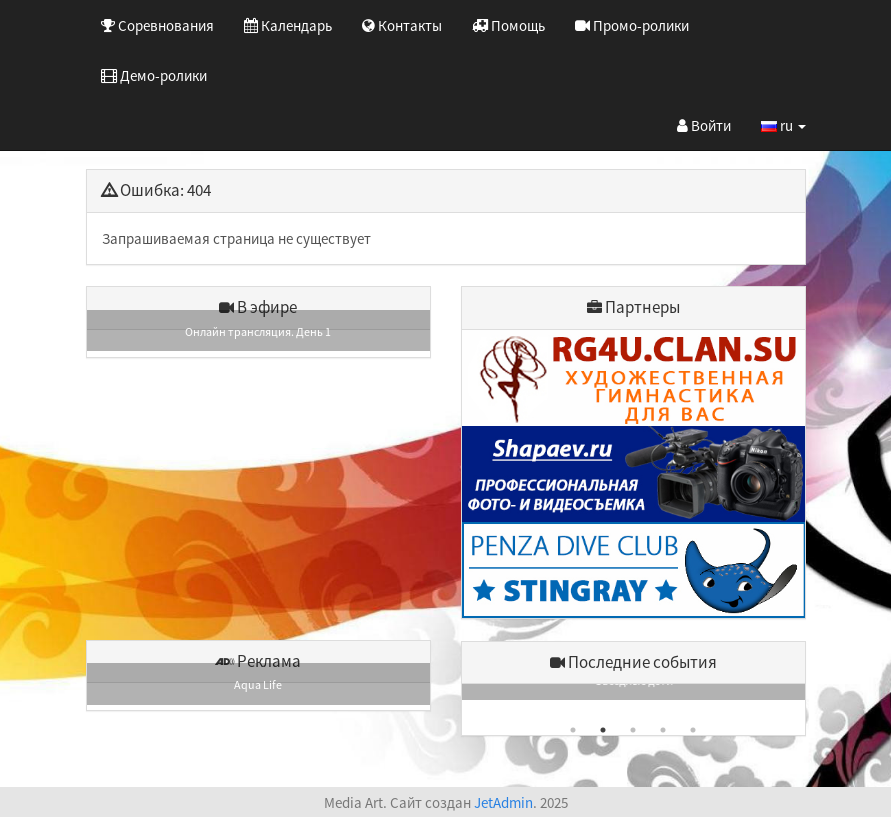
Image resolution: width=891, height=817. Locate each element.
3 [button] (633, 730)
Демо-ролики (154, 75)
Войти (704, 125)
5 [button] (693, 730)
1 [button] (573, 730)
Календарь (288, 25)
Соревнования (157, 25)
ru (783, 125)
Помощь (508, 25)
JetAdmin (503, 802)
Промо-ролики (632, 25)
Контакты (402, 25)
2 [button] (603, 730)
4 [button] (663, 730)
